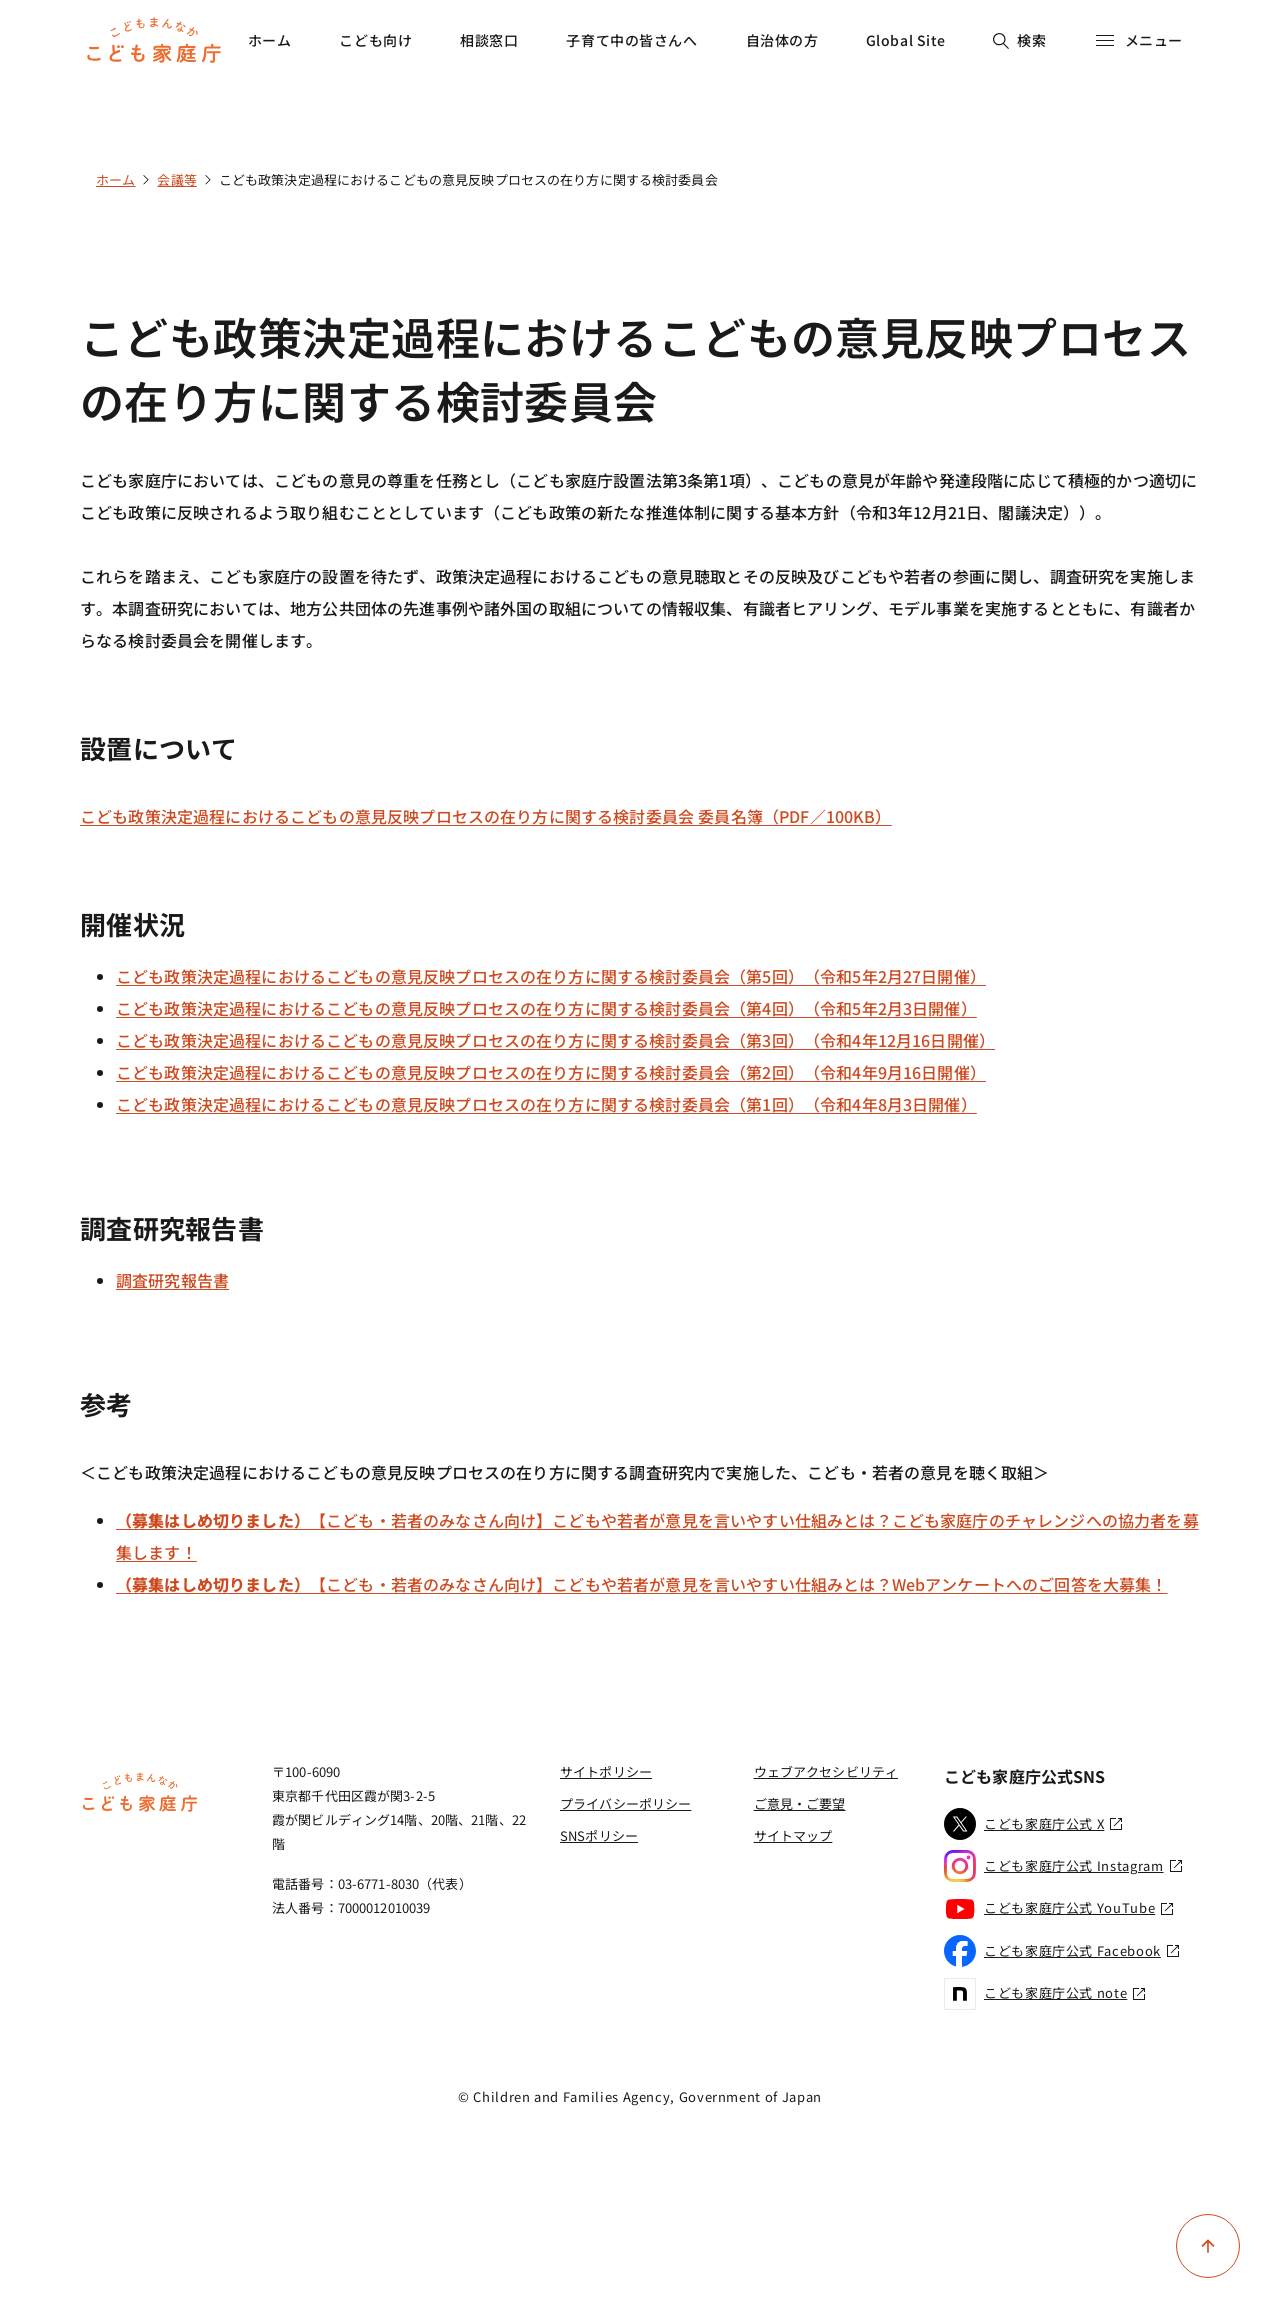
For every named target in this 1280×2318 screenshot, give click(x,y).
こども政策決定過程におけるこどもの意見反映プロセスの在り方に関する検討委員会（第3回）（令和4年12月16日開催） (555, 1040)
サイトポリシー (606, 1771)
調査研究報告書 (172, 1280)
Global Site (906, 40)
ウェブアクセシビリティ (826, 1771)
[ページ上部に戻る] (1208, 2246)
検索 (1019, 40)
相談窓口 (489, 40)
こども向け (375, 40)
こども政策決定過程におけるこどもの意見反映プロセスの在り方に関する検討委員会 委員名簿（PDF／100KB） (486, 816)
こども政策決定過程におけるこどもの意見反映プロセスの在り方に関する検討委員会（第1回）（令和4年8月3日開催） (546, 1104)
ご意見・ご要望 (800, 1803)
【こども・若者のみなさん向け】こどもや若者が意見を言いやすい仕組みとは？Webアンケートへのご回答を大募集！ (642, 1584)
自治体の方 (782, 40)
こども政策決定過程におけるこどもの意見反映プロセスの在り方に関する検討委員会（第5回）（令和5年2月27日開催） (551, 976)
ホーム (270, 40)
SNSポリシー (599, 1835)
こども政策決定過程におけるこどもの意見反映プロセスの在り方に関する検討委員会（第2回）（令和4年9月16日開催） (551, 1072)
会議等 (176, 179)
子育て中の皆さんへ (631, 40)
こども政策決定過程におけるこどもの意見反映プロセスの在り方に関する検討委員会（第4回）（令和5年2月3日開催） (546, 1008)
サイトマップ (793, 1835)
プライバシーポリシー (625, 1803)
